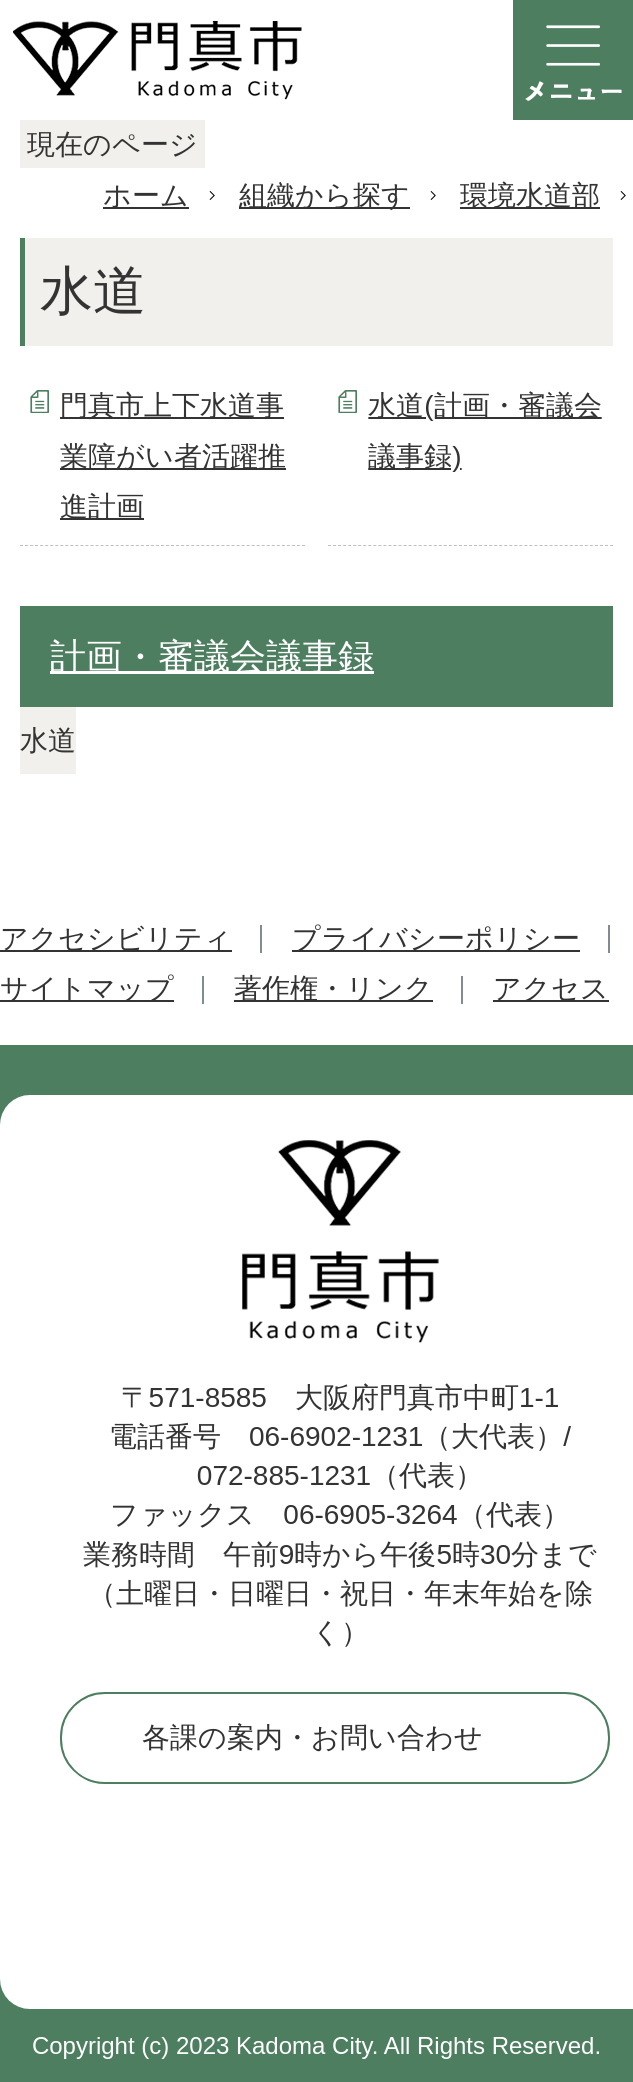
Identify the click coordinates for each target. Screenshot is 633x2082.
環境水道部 (530, 195)
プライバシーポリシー (436, 938)
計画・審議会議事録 (212, 656)
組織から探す (324, 195)
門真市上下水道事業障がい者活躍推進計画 (173, 456)
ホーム (146, 195)
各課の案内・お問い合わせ (312, 1737)
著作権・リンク (333, 988)
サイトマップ (87, 988)
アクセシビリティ (116, 938)
